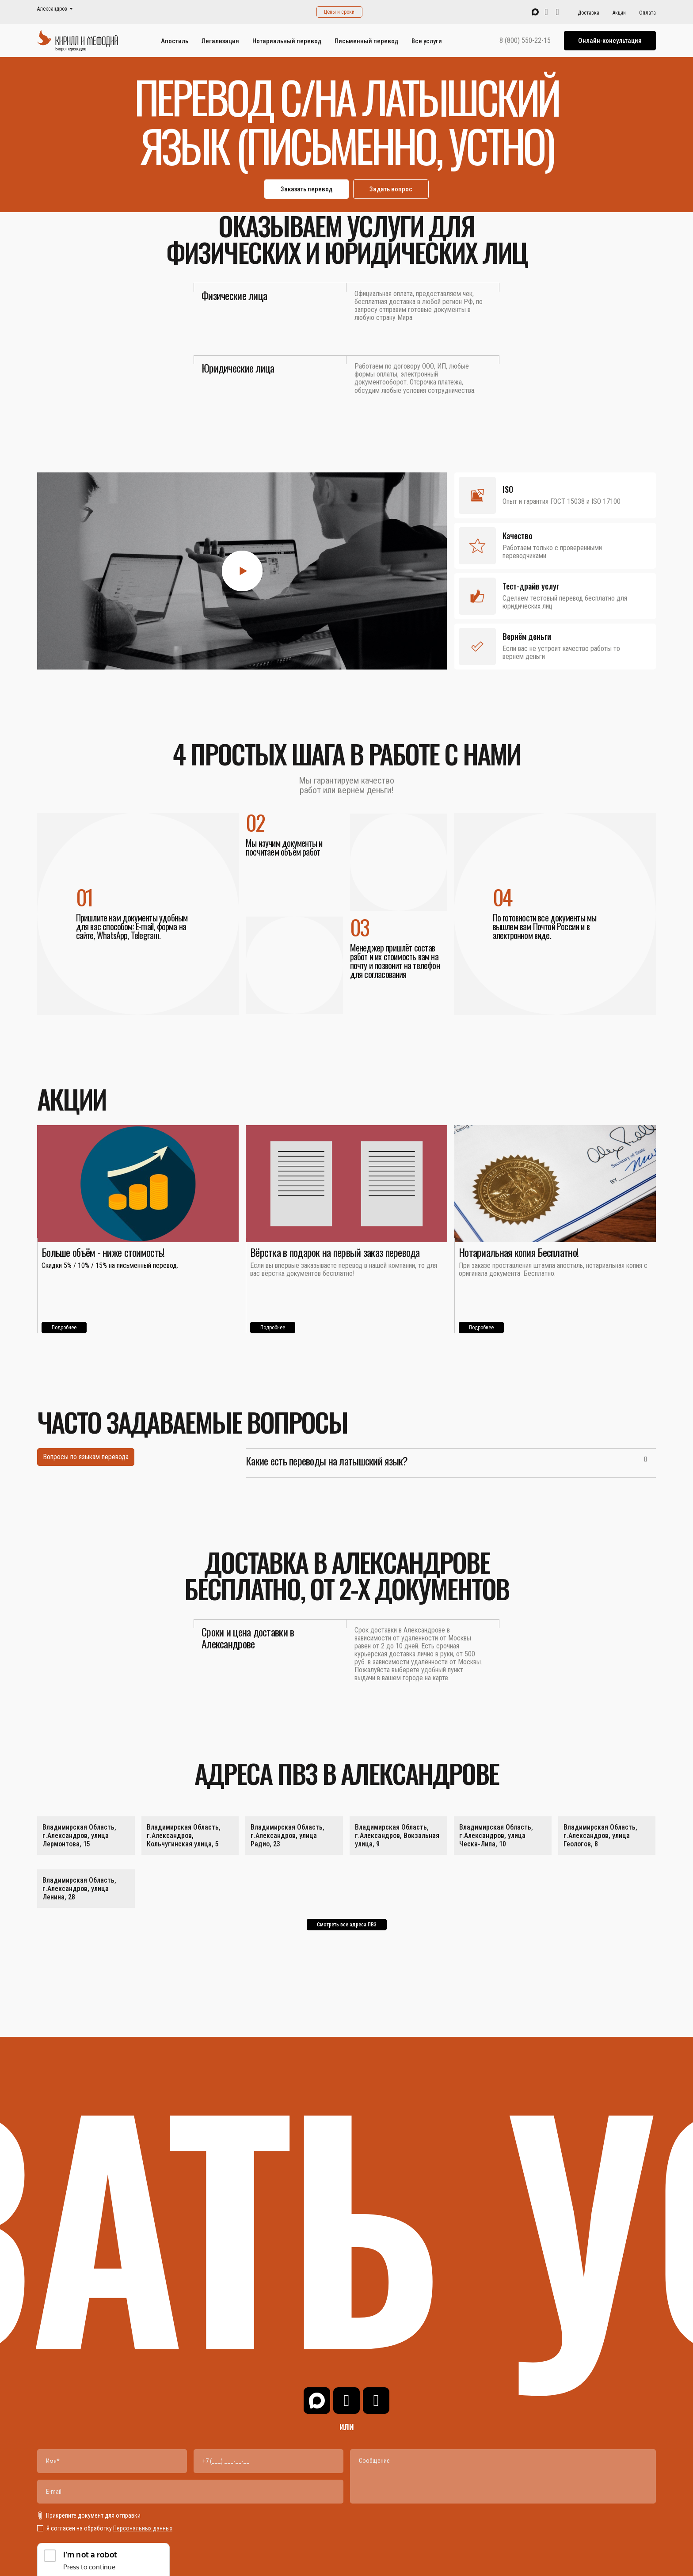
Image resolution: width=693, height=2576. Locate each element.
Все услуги (426, 41)
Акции (619, 13)
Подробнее (64, 1327)
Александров (52, 9)
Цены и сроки (339, 12)
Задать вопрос (390, 189)
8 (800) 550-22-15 (525, 41)
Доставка (588, 13)
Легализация (220, 41)
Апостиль (174, 41)
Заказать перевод (306, 189)
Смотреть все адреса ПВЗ (347, 1925)
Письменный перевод (366, 41)
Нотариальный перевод (286, 41)
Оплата (647, 13)
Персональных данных (142, 2528)
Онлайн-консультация (610, 41)
